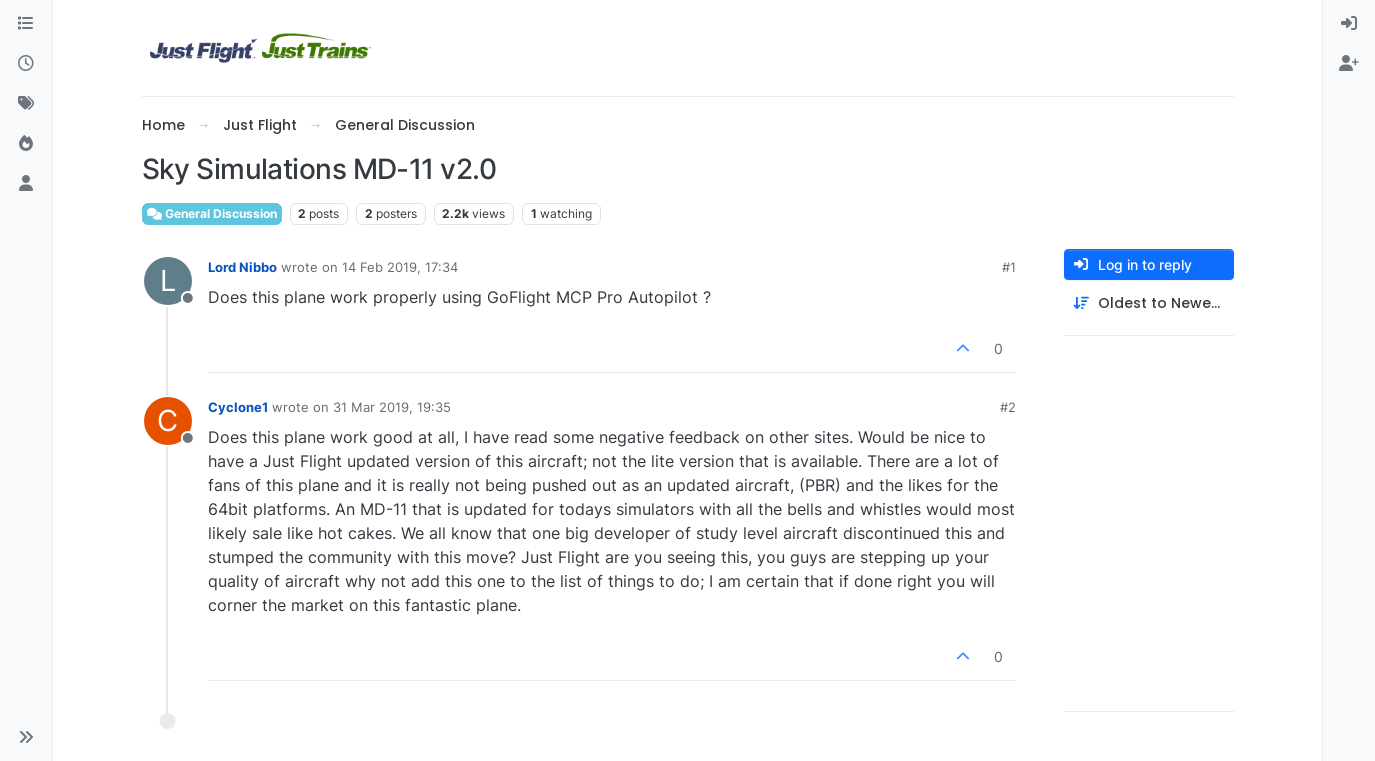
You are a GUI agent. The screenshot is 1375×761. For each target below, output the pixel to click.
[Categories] (26, 24)
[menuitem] (1349, 24)
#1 (1009, 267)
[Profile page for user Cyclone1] (168, 421)
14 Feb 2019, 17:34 (400, 267)
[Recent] (26, 64)
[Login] (1349, 24)
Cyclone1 (238, 407)
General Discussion (212, 213)
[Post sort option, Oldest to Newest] (1149, 303)
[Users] (26, 184)
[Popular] (26, 144)
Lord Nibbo (242, 267)
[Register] (1349, 64)
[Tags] (26, 104)
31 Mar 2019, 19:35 (392, 407)
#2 (1008, 407)
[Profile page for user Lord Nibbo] (168, 281)
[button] (26, 737)
